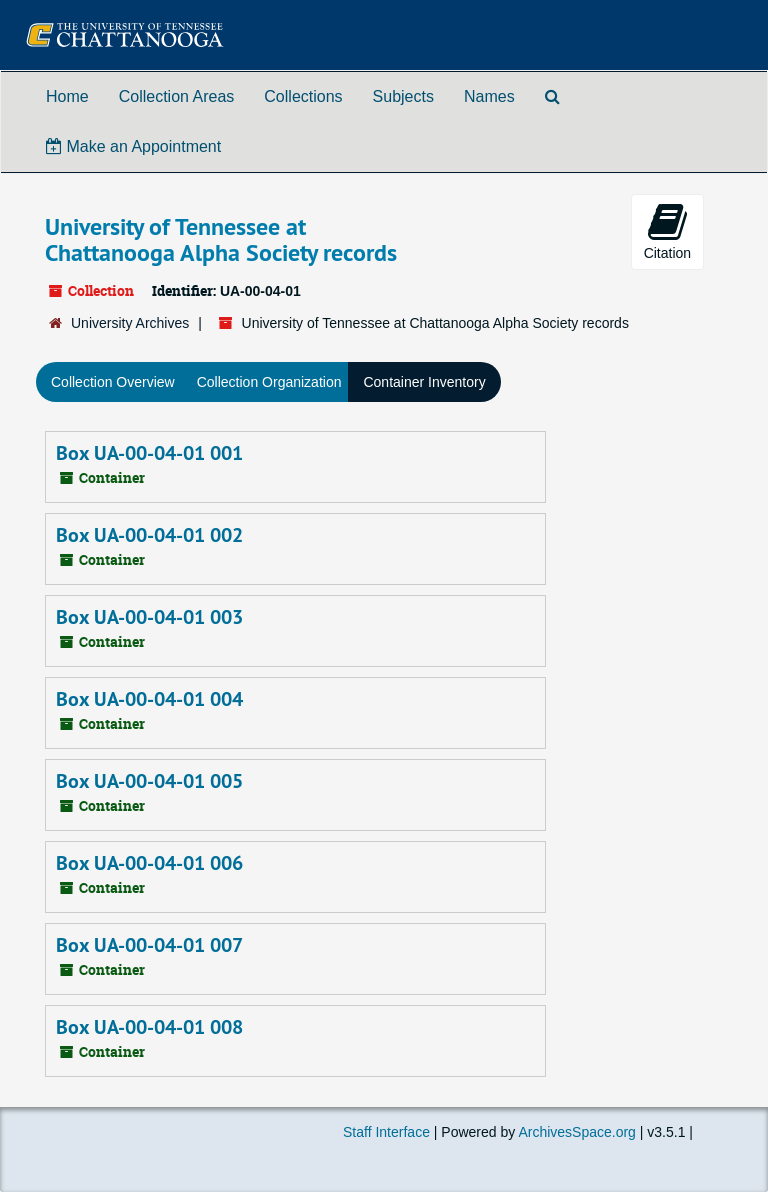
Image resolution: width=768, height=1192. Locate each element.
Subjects (403, 96)
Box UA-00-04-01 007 (149, 945)
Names (489, 96)
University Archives (130, 323)
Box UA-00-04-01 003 (149, 617)
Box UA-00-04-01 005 (149, 781)
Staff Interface (386, 1132)
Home (67, 96)
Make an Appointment (133, 146)
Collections (303, 96)
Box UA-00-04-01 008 (149, 1027)
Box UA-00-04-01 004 (149, 699)
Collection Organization (269, 382)
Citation (667, 231)
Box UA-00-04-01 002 (149, 535)
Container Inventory (424, 382)
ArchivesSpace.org (577, 1132)
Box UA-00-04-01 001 (149, 453)
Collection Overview (113, 382)
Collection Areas (177, 96)
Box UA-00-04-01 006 (149, 863)
